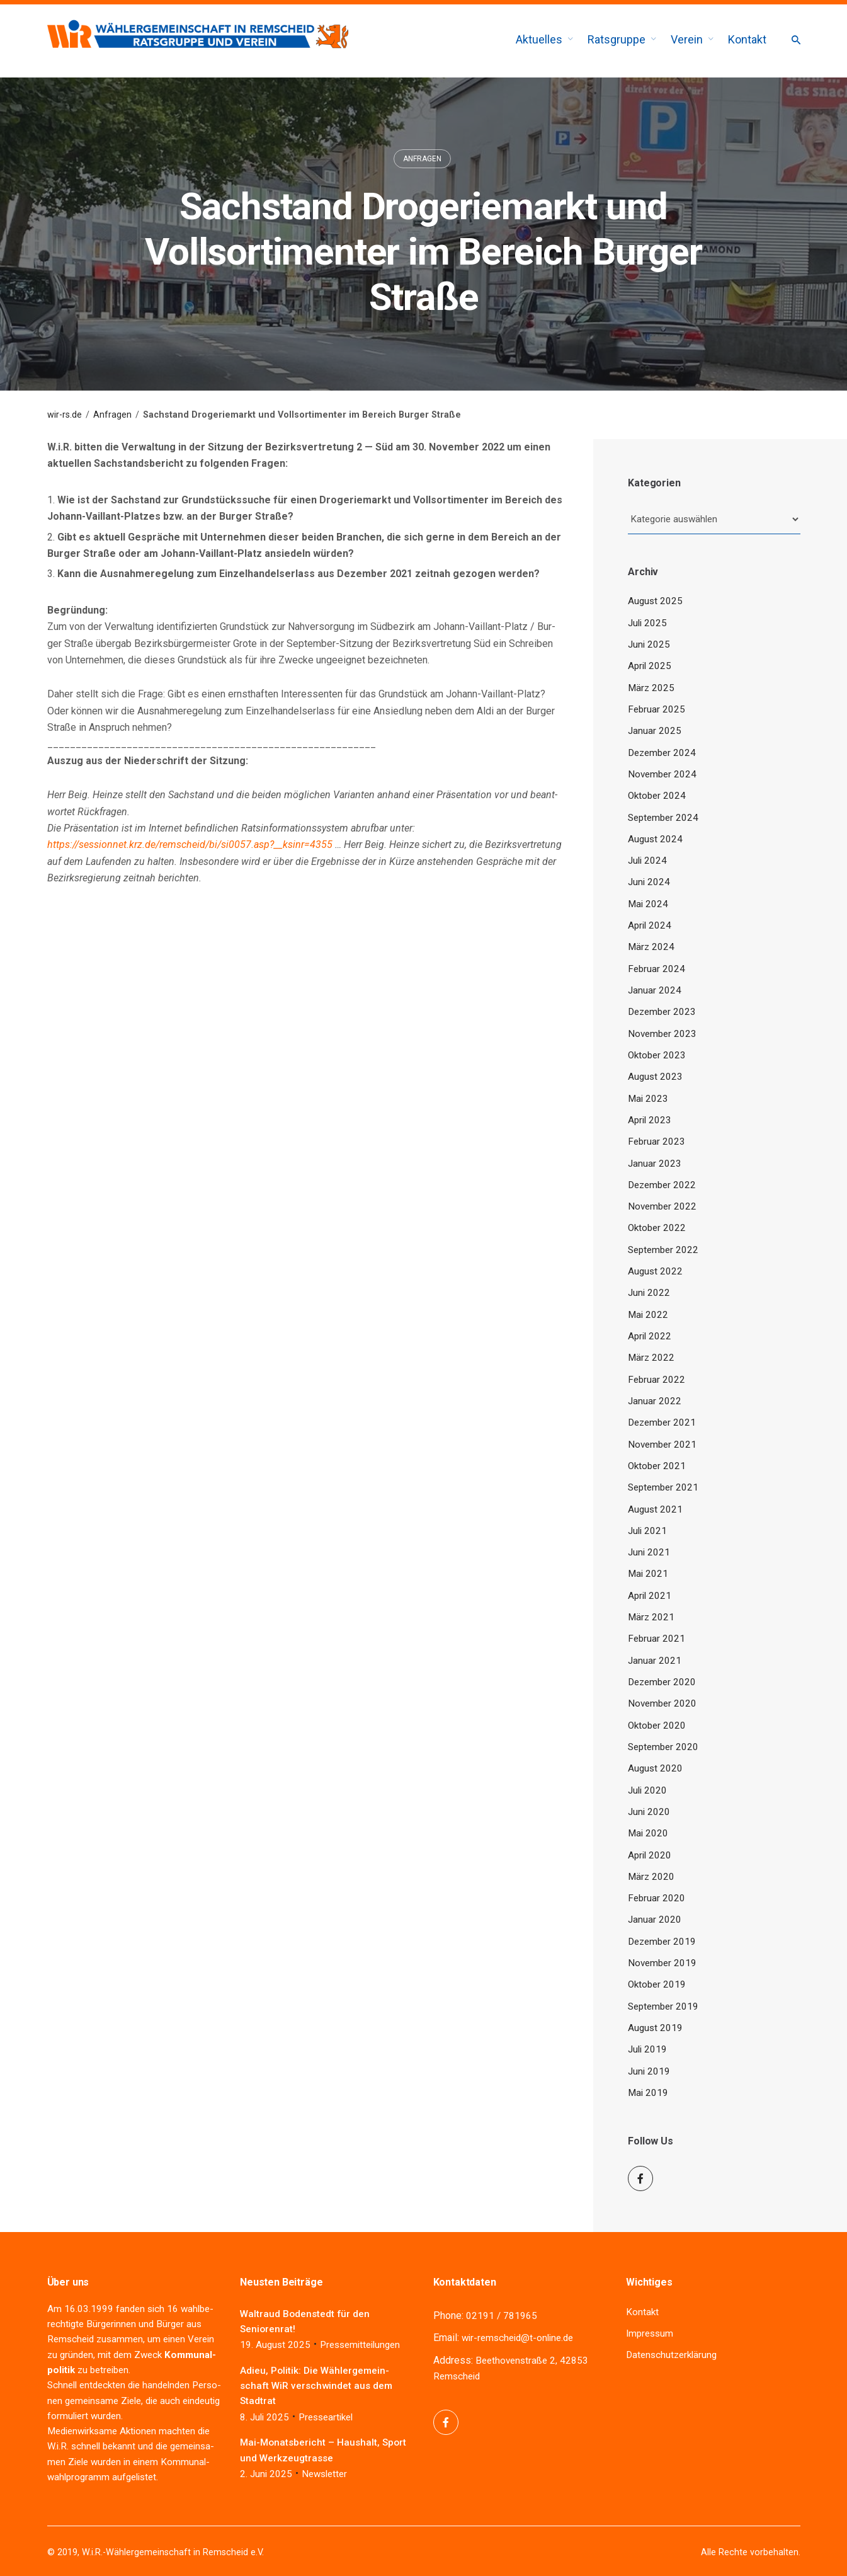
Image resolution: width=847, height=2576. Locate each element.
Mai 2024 (648, 904)
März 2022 (651, 1357)
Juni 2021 (649, 1552)
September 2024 (663, 817)
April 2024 (649, 925)
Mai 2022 (648, 1314)
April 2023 (649, 1120)
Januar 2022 (654, 1401)
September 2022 (663, 1250)
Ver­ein (201, 2339)
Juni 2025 (649, 644)
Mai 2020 (648, 1833)
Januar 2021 (654, 1660)
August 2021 (655, 1509)
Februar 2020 (656, 1898)
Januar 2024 (654, 990)
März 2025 (651, 688)
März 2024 (651, 947)
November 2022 (662, 1206)
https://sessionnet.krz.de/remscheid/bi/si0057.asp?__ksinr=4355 (190, 844)
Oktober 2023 (657, 1055)
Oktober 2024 (657, 795)
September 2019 (663, 2006)
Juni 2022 (649, 1292)
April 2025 (649, 666)
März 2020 (651, 1876)
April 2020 (649, 1855)
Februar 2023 (656, 1141)
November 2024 (662, 774)
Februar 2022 (656, 1379)
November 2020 (662, 1703)
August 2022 (655, 1271)
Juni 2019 (649, 2071)
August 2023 (655, 1076)
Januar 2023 (654, 1163)
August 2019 (655, 2028)
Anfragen (422, 158)
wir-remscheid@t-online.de (517, 2338)
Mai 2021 (648, 1573)
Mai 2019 (648, 2092)
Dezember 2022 (662, 1185)
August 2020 (655, 1768)
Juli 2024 (647, 860)
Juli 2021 (647, 1531)
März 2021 (651, 1617)
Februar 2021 (656, 1638)
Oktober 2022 (657, 1228)
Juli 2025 (647, 623)
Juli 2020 (647, 1790)
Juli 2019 (647, 2049)
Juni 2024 (649, 882)
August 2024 (655, 839)
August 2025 (655, 601)
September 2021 (663, 1487)
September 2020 (663, 1747)
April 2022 (649, 1336)
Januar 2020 (654, 1919)
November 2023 (662, 1033)
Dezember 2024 (662, 752)
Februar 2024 (656, 969)
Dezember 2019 (662, 1941)
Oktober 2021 (657, 1466)
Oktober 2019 (657, 1984)
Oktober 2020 (657, 1725)
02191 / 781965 (501, 2315)
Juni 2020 (649, 1812)
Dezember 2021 (662, 1422)
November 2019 (662, 1963)
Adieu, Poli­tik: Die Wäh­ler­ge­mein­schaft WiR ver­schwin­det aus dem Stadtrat (316, 2386)
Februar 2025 (656, 709)
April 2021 (649, 1595)
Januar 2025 (654, 730)
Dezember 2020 (662, 1682)
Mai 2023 (648, 1098)
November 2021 (662, 1444)
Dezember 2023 (662, 1011)
